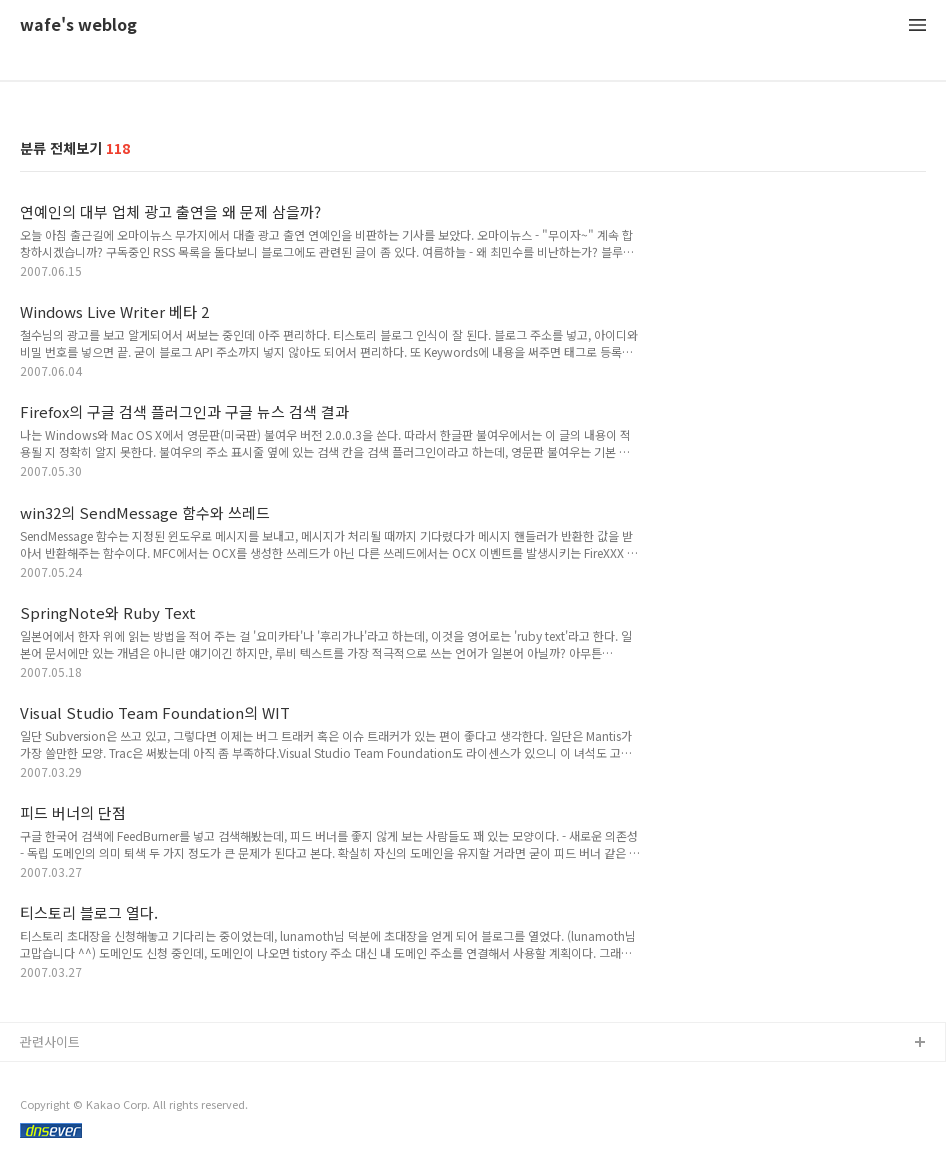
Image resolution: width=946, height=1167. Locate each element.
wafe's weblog (78, 25)
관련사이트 (50, 1041)
